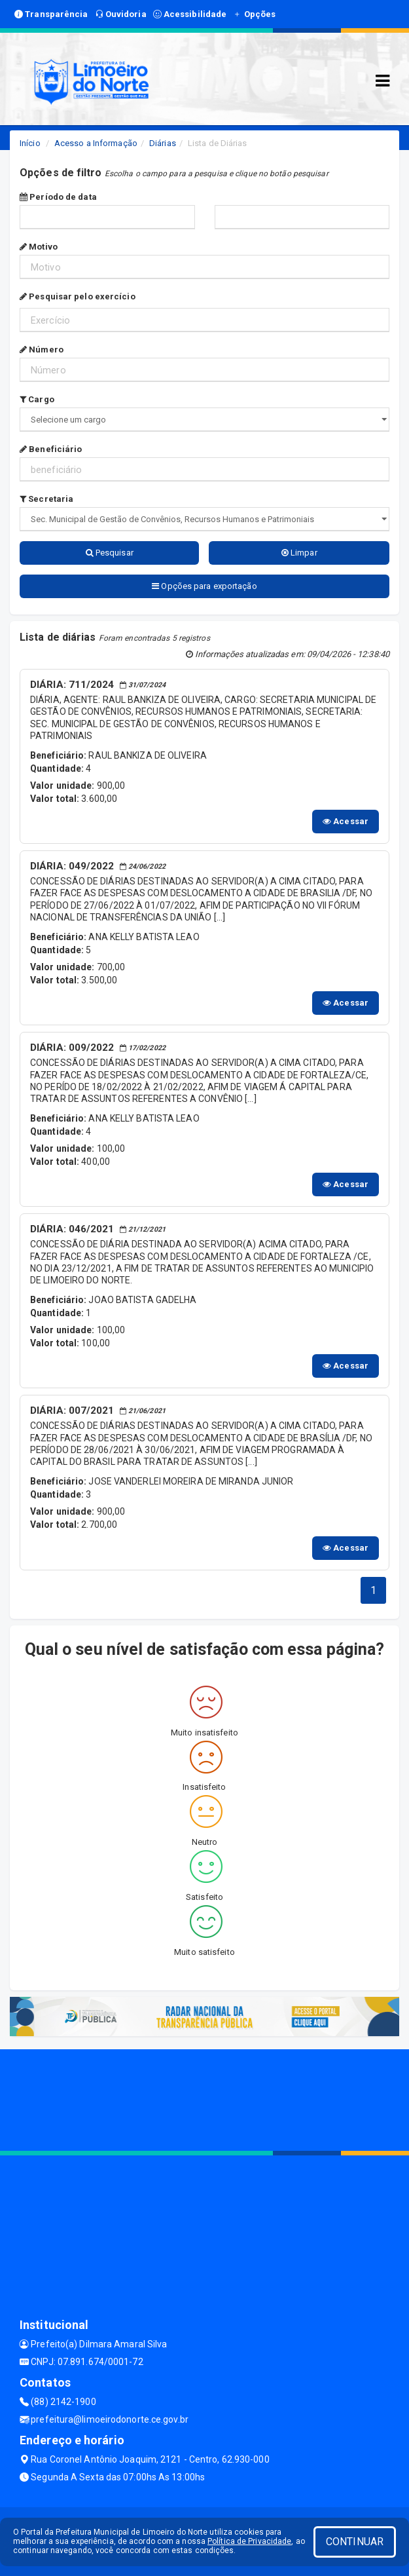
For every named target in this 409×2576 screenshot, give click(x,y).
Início (30, 143)
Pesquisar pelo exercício (77, 296)
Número (41, 349)
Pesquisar (109, 553)
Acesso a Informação (95, 143)
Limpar (299, 553)
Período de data (58, 197)
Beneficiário (51, 449)
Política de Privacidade (249, 2541)
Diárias (162, 143)
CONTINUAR (354, 2541)
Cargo (37, 399)
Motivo (39, 247)
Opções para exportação (204, 586)
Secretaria (46, 499)
